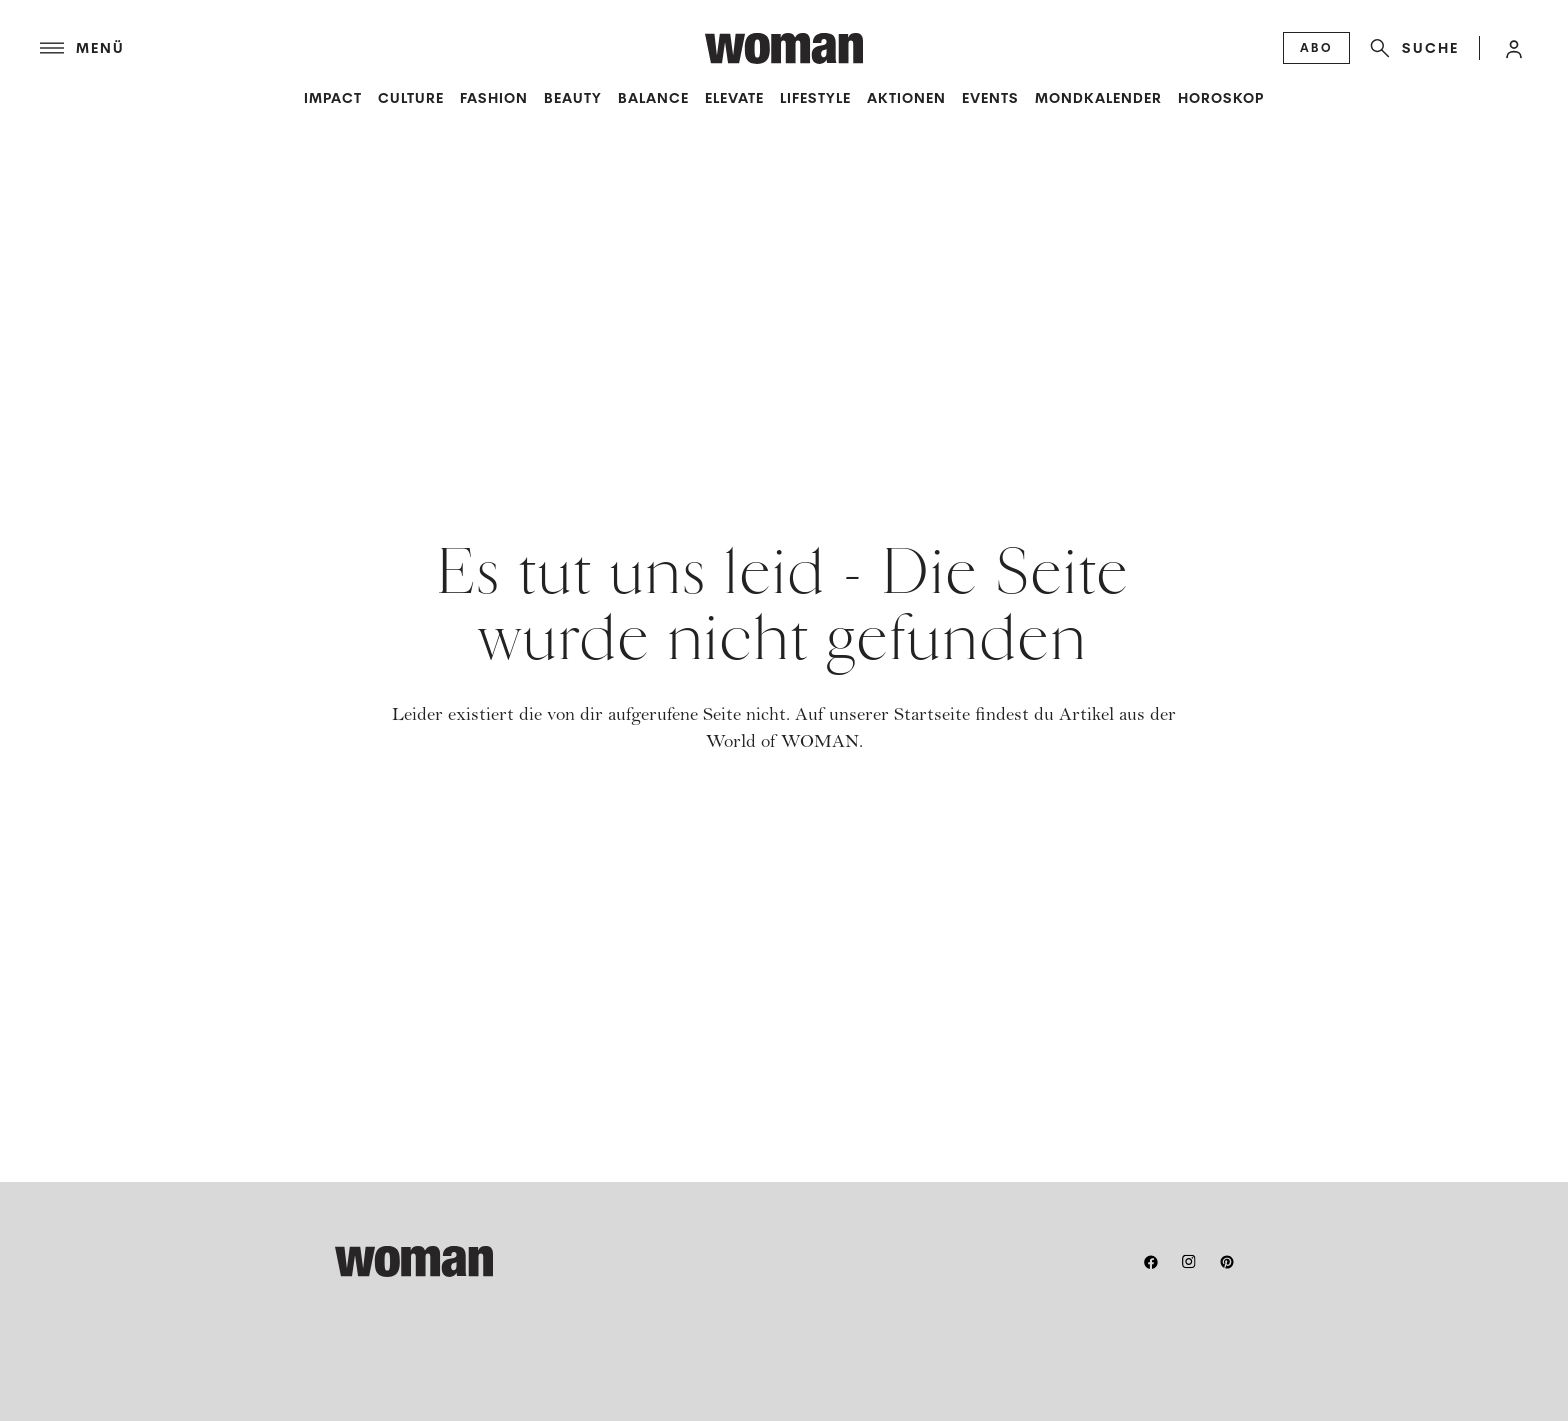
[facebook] (1151, 1262)
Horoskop (1221, 98)
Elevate (734, 98)
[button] (1514, 48)
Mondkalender (1098, 98)
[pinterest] (1227, 1262)
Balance (653, 98)
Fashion (494, 98)
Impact (333, 98)
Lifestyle (815, 98)
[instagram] (1189, 1262)
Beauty (573, 98)
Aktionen (906, 98)
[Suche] (1410, 48)
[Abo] (1316, 48)
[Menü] (372, 48)
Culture (411, 98)
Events (990, 98)
